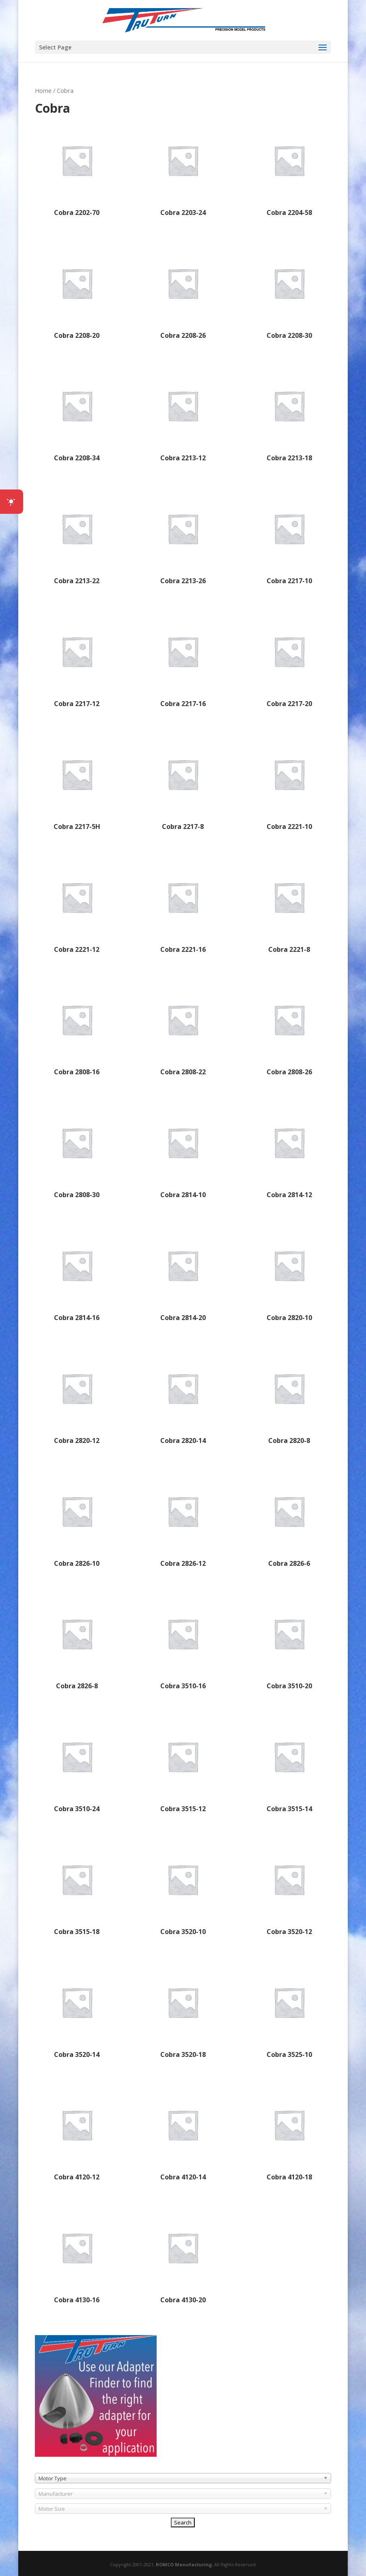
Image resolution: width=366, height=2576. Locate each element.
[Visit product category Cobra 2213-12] (183, 414)
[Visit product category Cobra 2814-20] (183, 1274)
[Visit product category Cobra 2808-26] (289, 1028)
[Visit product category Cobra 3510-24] (77, 1765)
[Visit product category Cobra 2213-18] (289, 414)
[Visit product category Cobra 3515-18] (77, 1888)
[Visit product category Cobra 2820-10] (289, 1274)
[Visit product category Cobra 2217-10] (289, 537)
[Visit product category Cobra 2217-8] (183, 782)
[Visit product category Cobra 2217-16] (183, 660)
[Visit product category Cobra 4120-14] (183, 2133)
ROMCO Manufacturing (184, 2564)
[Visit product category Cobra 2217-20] (289, 660)
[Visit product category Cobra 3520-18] (183, 2010)
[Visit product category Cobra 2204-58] (289, 168)
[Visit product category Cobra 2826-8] (77, 1642)
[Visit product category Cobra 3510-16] (183, 1642)
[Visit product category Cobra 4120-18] (289, 2133)
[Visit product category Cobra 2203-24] (183, 168)
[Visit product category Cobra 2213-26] (183, 537)
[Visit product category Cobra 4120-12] (77, 2133)
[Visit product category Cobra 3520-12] (289, 1888)
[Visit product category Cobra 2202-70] (77, 168)
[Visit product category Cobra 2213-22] (77, 537)
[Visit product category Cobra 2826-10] (77, 1519)
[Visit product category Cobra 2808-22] (183, 1028)
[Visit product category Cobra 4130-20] (183, 2256)
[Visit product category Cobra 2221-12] (77, 905)
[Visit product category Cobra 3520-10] (183, 1888)
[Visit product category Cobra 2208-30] (289, 291)
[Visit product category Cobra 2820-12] (77, 1396)
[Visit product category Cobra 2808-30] (77, 1151)
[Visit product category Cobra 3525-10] (289, 2010)
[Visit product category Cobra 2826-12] (183, 1519)
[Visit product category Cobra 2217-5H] (77, 782)
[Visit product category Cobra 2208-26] (183, 291)
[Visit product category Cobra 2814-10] (183, 1151)
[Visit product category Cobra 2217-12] (77, 660)
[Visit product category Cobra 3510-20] (289, 1642)
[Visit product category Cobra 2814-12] (289, 1151)
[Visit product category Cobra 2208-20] (77, 291)
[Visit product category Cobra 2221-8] (289, 905)
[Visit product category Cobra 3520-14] (77, 2010)
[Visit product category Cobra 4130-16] (77, 2256)
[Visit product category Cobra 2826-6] (289, 1519)
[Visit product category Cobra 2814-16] (77, 1274)
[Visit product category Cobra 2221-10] (289, 782)
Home (43, 90)
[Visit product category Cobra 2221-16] (183, 905)
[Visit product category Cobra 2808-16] (77, 1028)
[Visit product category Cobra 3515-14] (289, 1765)
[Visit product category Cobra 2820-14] (183, 1396)
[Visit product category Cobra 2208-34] (77, 414)
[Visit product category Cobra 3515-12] (183, 1765)
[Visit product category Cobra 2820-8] (289, 1396)
